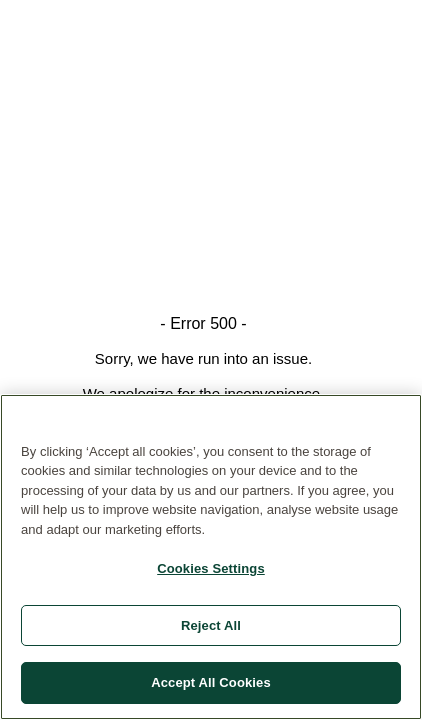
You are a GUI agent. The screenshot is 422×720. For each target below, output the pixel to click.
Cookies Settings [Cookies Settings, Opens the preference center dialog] (211, 568)
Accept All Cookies (211, 682)
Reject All (211, 625)
